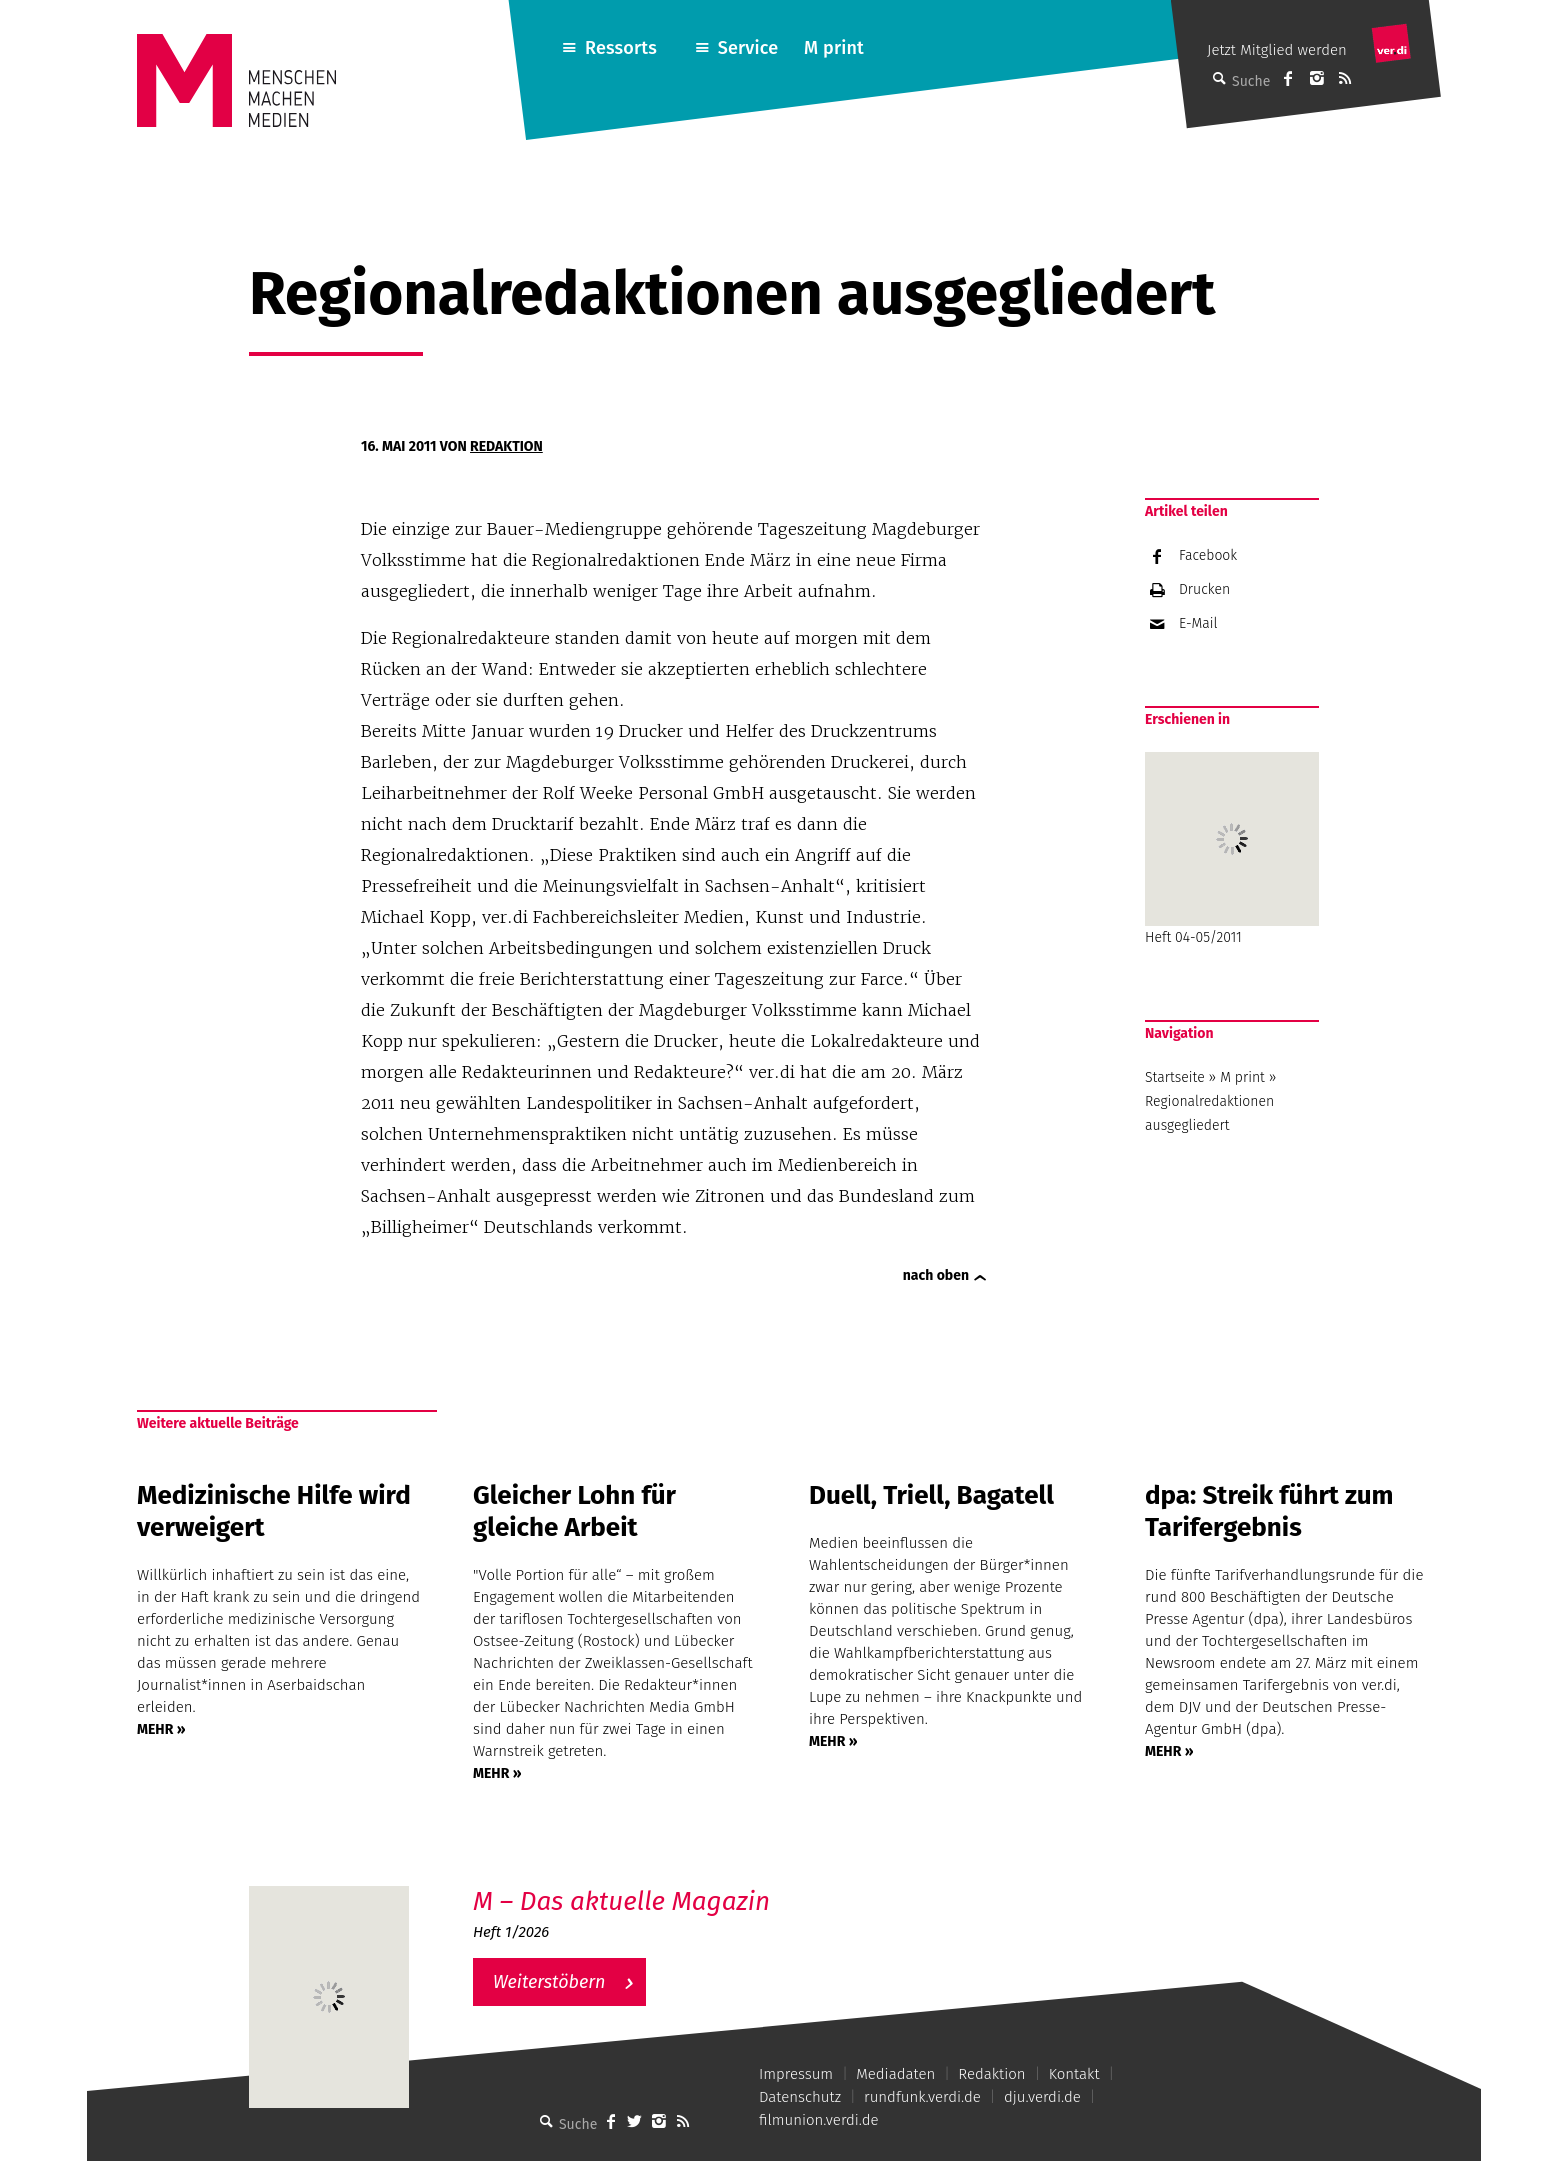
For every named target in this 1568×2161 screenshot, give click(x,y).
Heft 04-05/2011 (1232, 849)
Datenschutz (800, 2097)
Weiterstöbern (549, 1982)
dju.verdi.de (1042, 2097)
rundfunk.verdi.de (922, 2097)
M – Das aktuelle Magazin (621, 1901)
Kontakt (1074, 2074)
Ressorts (621, 48)
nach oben (936, 1275)
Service (748, 48)
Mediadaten (895, 2074)
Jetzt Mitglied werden (1277, 50)
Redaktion (506, 446)
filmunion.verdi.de (819, 2120)
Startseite (1175, 1077)
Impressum (796, 2074)
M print (834, 48)
